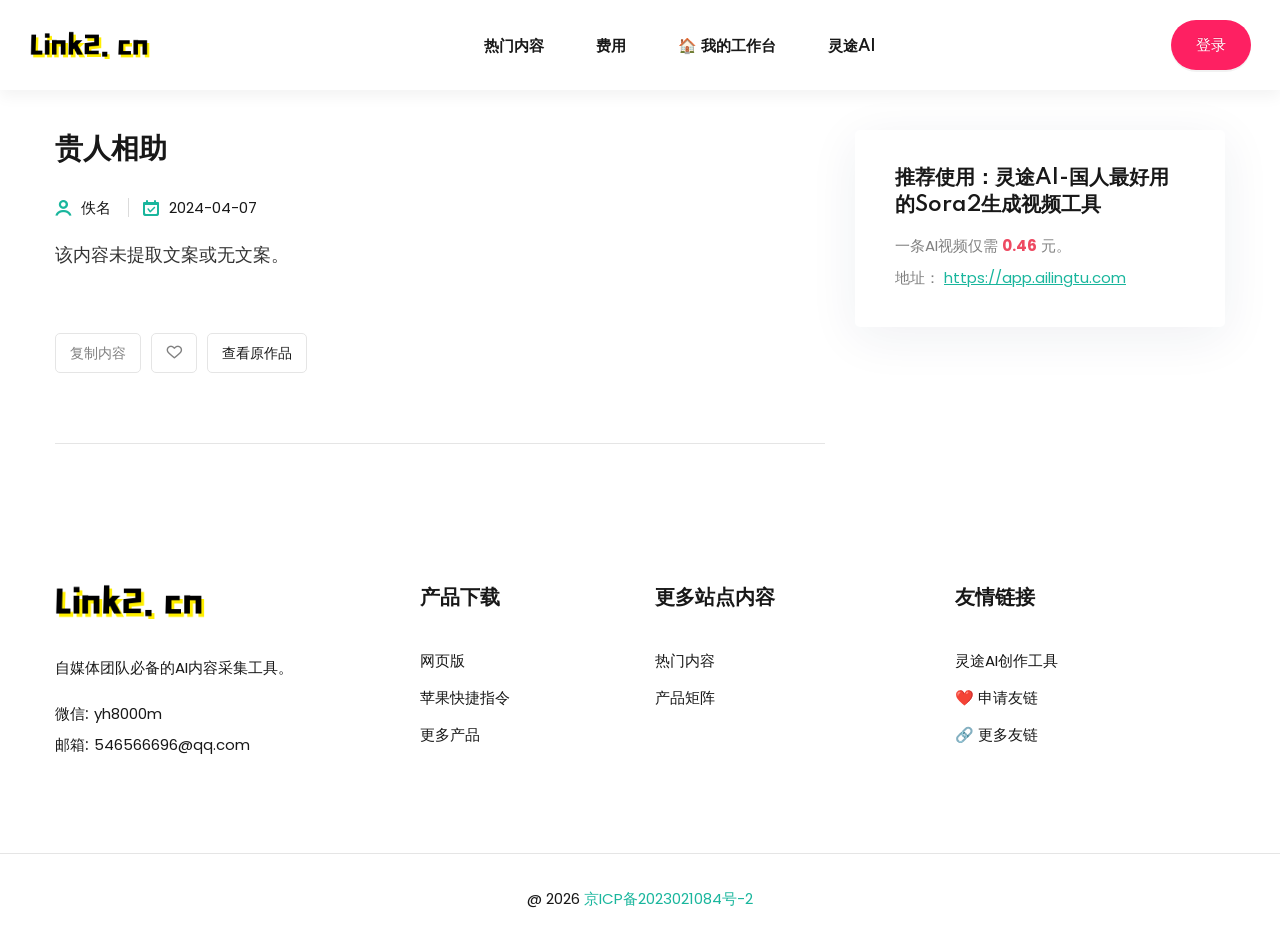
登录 (1211, 45)
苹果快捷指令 (465, 697)
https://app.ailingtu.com (1035, 277)
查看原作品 (257, 354)
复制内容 (98, 354)
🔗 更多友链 (996, 734)
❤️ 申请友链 (996, 697)
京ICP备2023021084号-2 (668, 898)
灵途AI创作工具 (1006, 660)
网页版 (442, 660)
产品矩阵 (685, 697)
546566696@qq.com (172, 744)
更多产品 (450, 734)
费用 (611, 46)
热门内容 (514, 46)
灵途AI (852, 46)
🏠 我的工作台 (727, 46)
